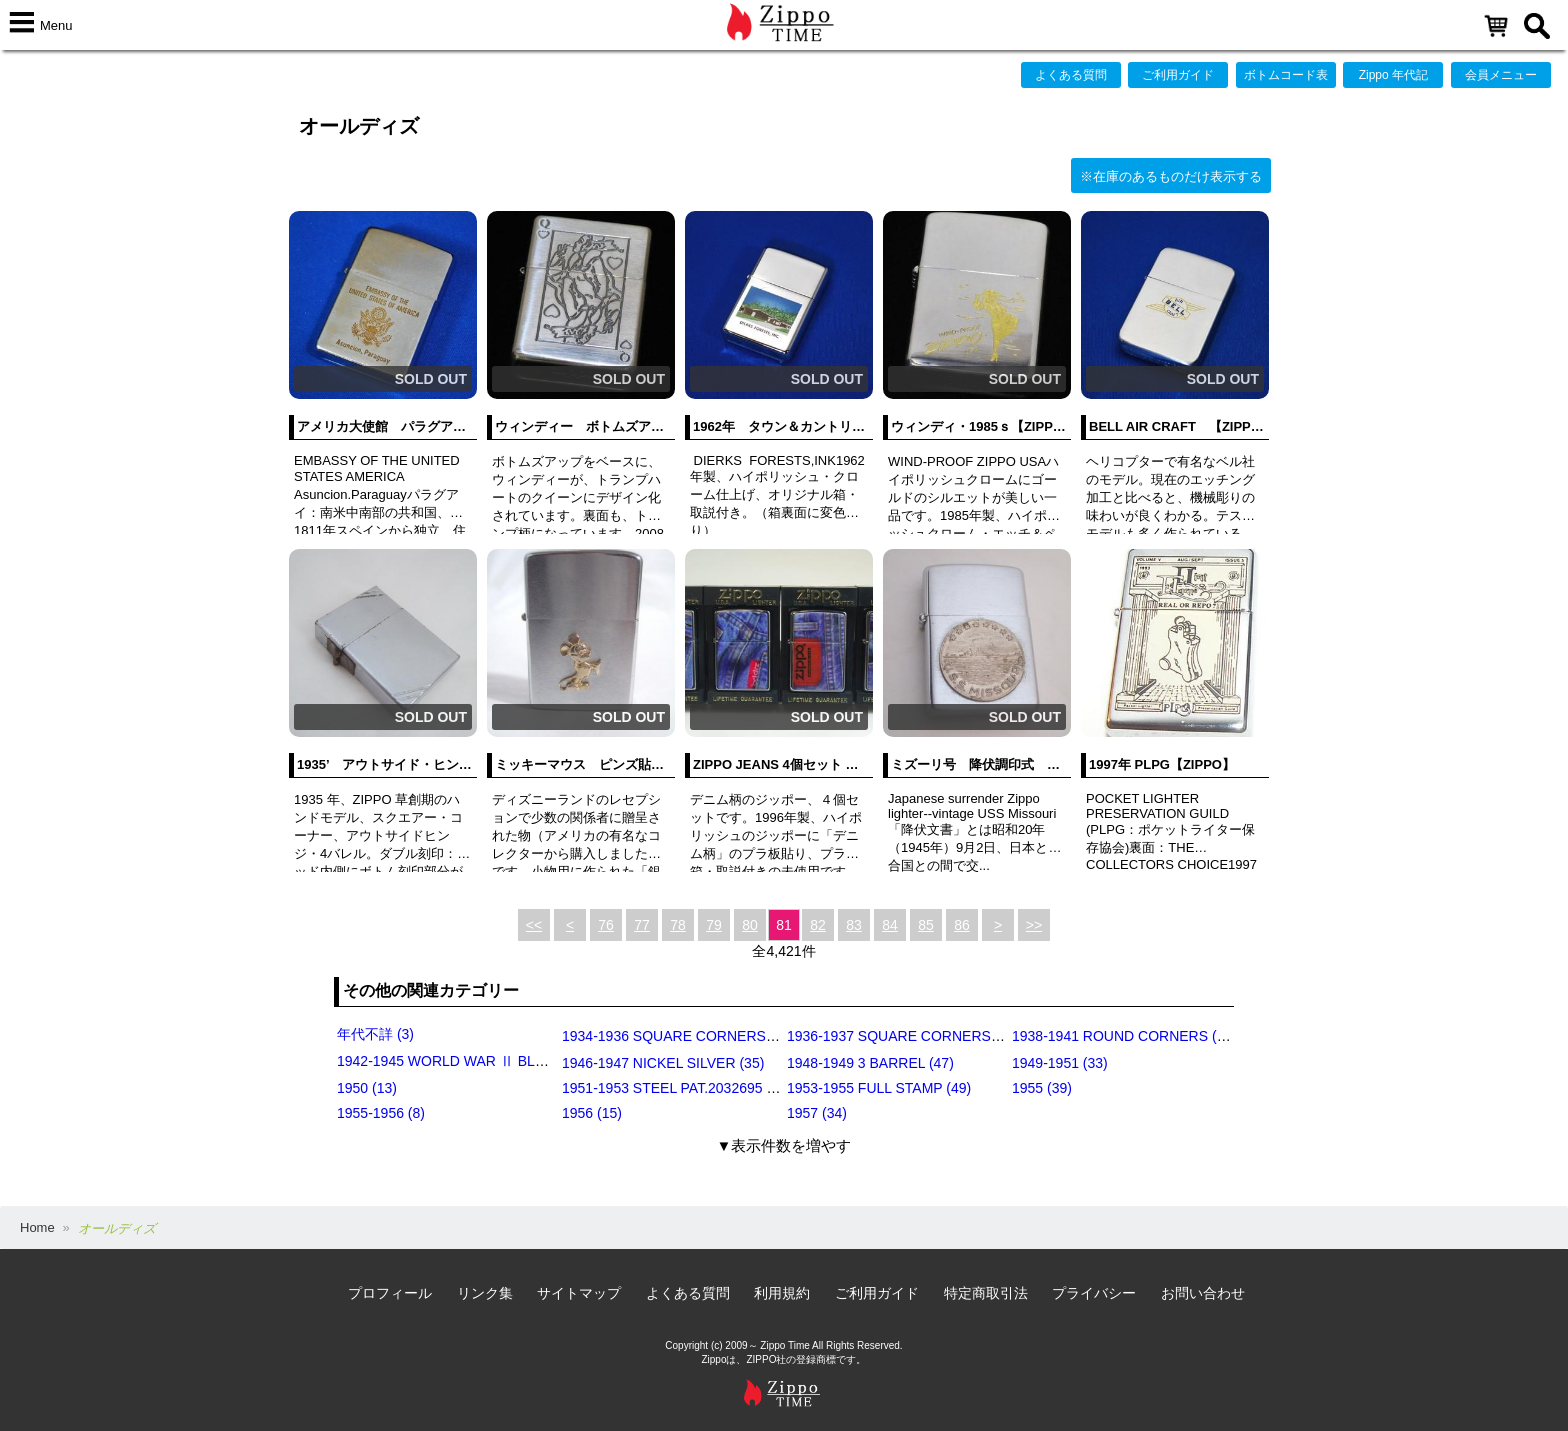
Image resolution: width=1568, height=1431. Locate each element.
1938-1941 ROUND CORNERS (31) (1124, 1036)
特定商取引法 (986, 1293)
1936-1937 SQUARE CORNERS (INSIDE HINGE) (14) (957, 1036)
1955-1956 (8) (381, 1113)
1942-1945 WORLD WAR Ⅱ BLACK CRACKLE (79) (499, 1061)
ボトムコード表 (1286, 75)
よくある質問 (1071, 75)
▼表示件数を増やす (784, 1145)
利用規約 (782, 1293)
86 (962, 925)
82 (818, 925)
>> (1034, 925)
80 (750, 925)
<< (534, 925)
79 (714, 925)
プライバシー (1094, 1293)
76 (606, 925)
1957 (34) (817, 1113)
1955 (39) (1042, 1088)
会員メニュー (1501, 75)
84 (890, 925)
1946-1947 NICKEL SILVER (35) (663, 1063)
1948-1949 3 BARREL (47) (870, 1063)
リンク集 (485, 1293)
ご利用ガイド (1178, 75)
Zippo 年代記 (1393, 75)
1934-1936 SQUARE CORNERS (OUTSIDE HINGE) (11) (740, 1036)
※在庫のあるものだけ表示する (1171, 176)
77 (642, 925)
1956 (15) (592, 1113)
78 (678, 925)
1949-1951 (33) (1060, 1063)
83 (854, 925)
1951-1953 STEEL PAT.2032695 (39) (676, 1088)
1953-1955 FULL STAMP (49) (879, 1088)
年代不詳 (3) (375, 1034)
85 (926, 925)
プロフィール (390, 1293)
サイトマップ (579, 1293)
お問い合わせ (1203, 1293)
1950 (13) (367, 1088)
